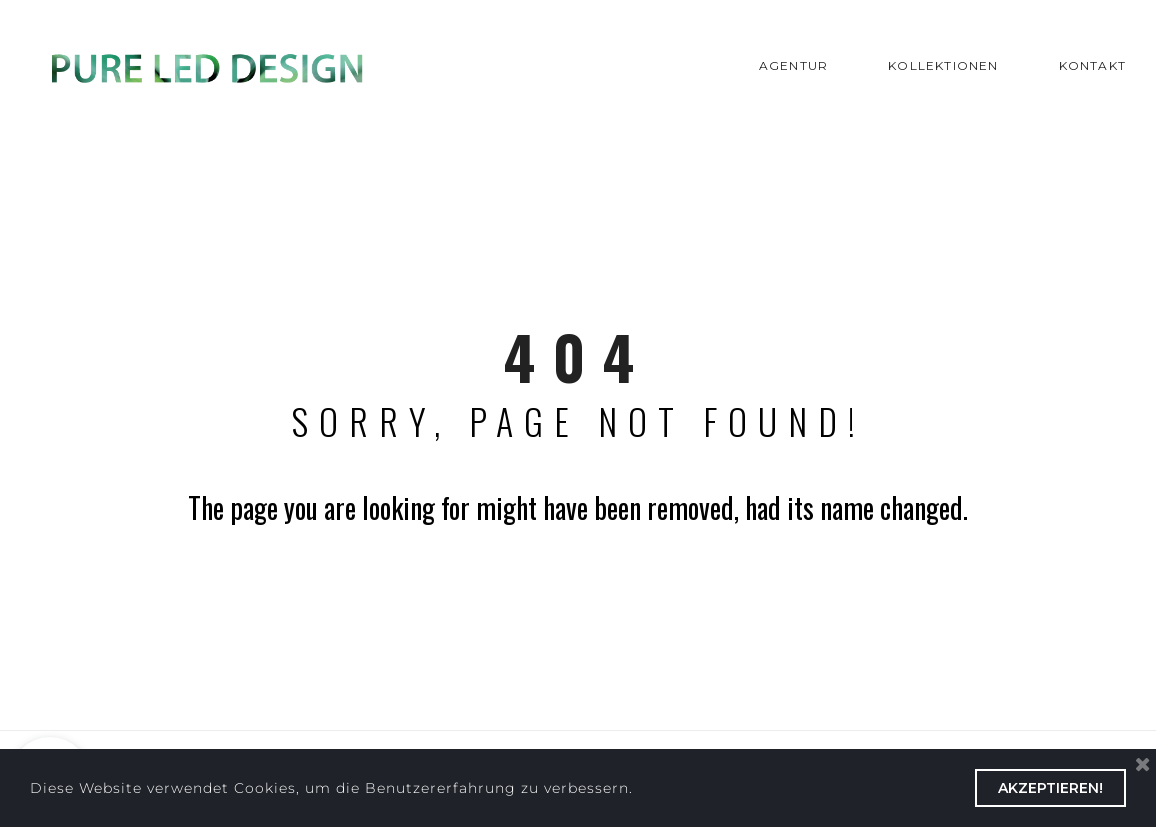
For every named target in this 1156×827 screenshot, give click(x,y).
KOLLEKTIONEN (943, 65)
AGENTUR (793, 65)
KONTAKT (1092, 65)
